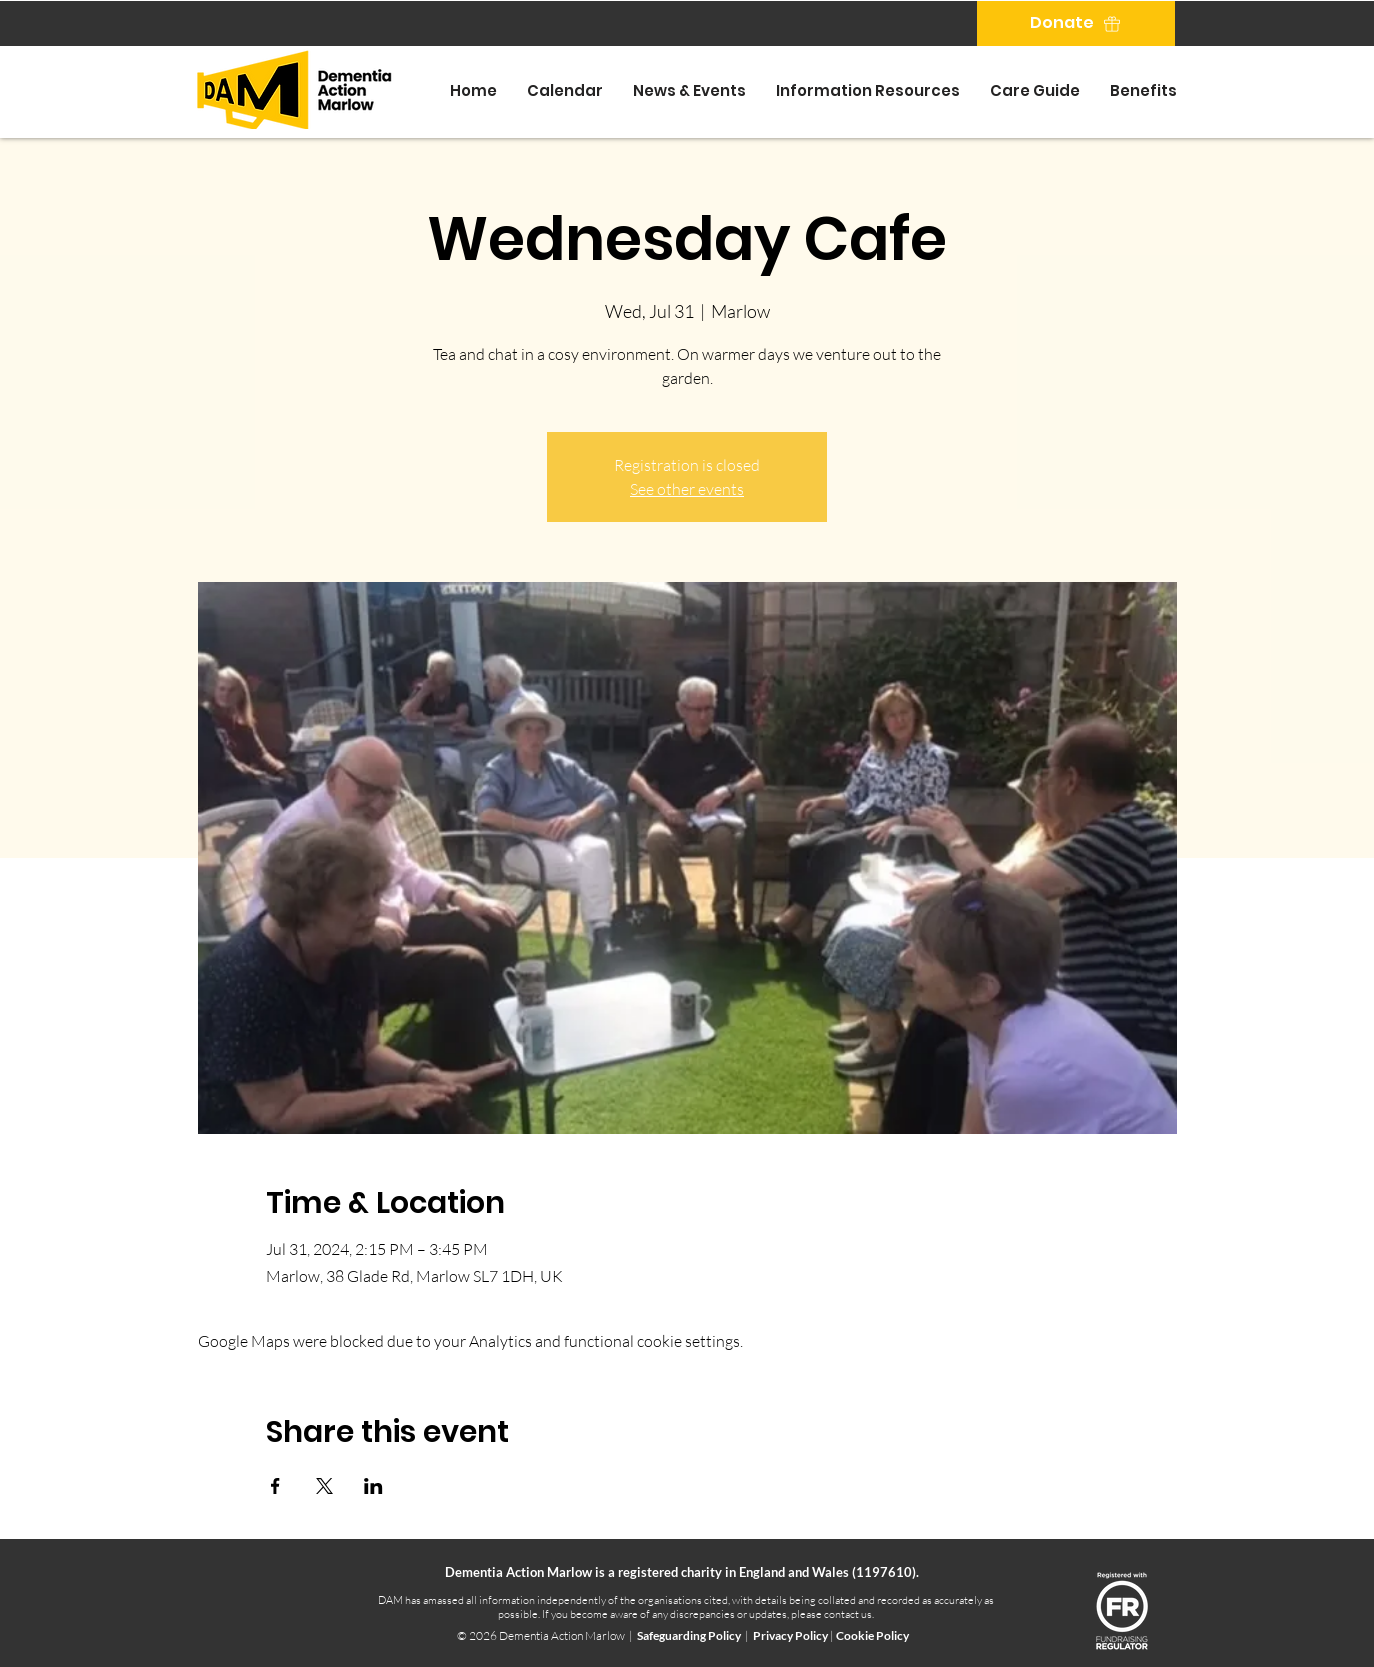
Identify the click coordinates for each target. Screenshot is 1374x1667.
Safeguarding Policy (689, 1635)
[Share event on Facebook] (275, 1486)
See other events (687, 489)
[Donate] (1076, 23)
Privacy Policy (791, 1635)
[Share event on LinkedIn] (373, 1486)
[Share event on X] (324, 1486)
